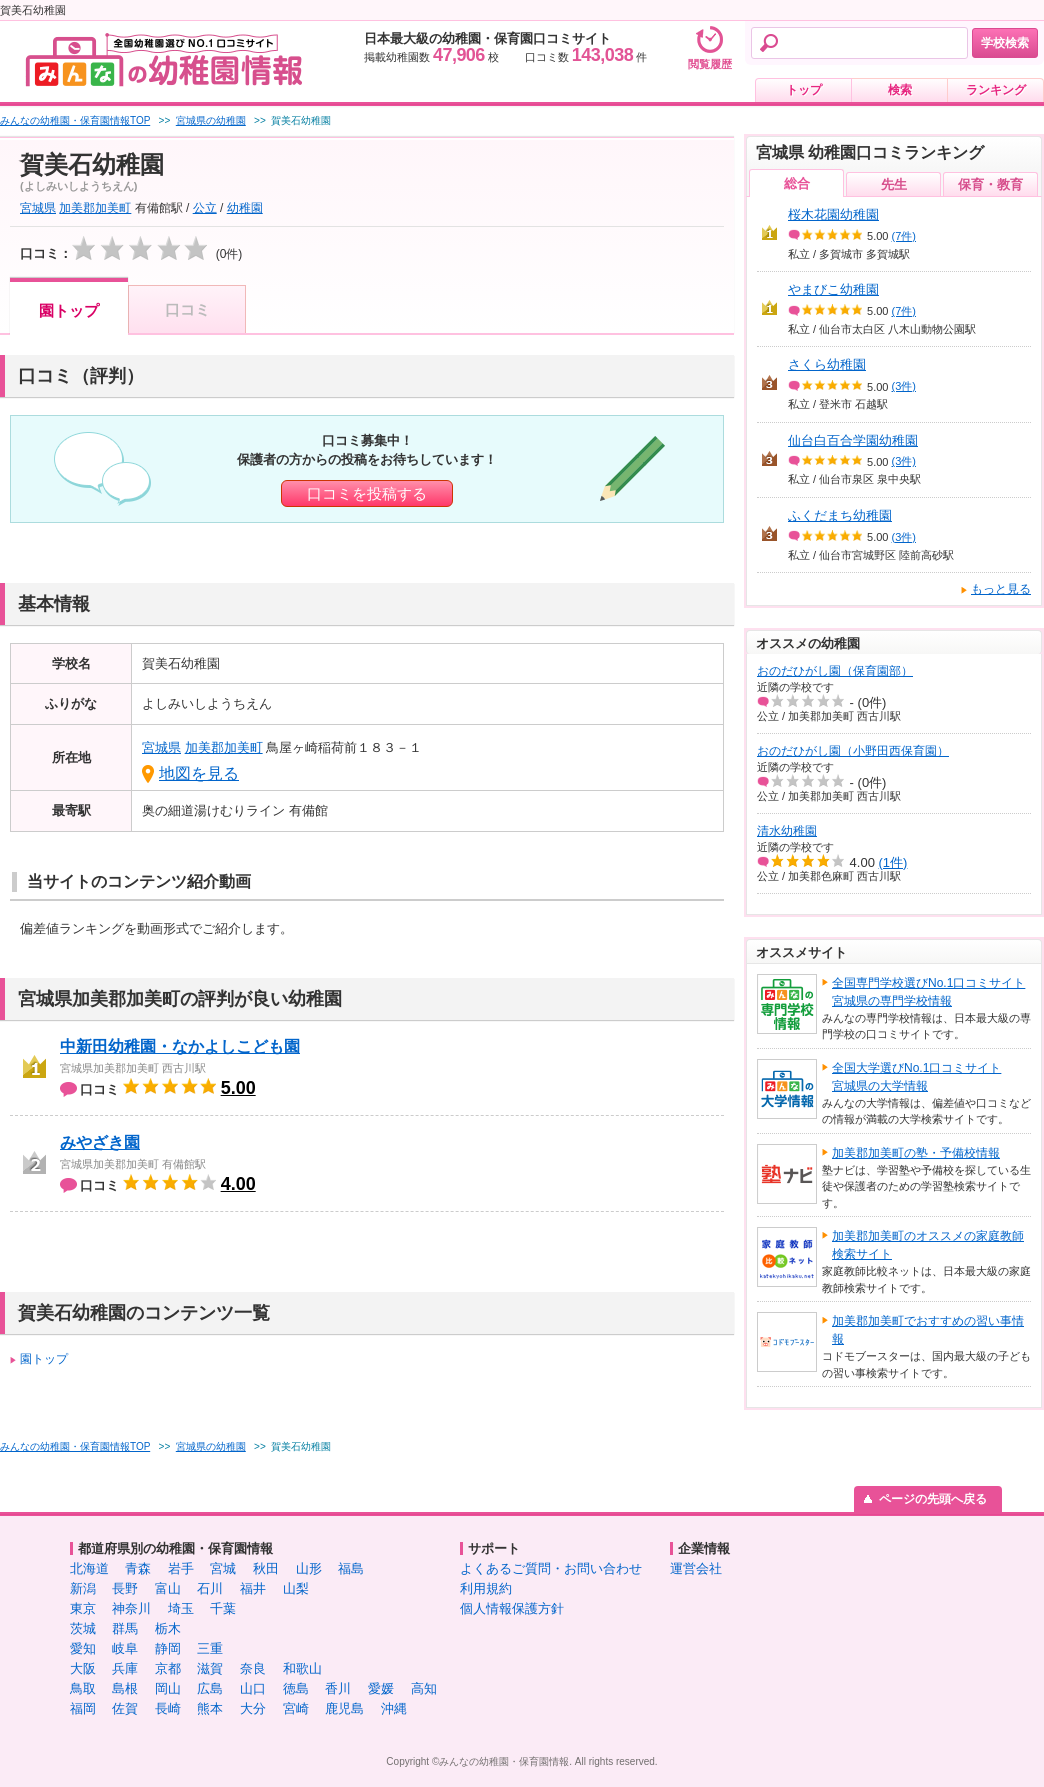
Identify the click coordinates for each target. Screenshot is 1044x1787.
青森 (138, 1568)
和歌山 (302, 1668)
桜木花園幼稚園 (833, 214)
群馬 (125, 1628)
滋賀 (210, 1668)
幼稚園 (245, 208)
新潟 (83, 1588)
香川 (338, 1688)
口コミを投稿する (367, 493)
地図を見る (199, 773)
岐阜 (125, 1648)
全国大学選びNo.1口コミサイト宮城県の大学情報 (916, 1077)
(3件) (904, 386)
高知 (424, 1688)
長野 (125, 1588)
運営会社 (696, 1568)
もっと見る (1001, 589)
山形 (309, 1568)
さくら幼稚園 (827, 364)
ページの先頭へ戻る (933, 1499)
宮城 (223, 1568)
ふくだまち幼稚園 (840, 515)
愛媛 (381, 1688)
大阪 (83, 1668)
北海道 (89, 1568)
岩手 (181, 1568)
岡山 (168, 1688)
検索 (900, 90)
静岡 (168, 1648)
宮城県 (38, 208)
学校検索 (1005, 43)
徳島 (296, 1688)
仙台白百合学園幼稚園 (853, 440)
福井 (253, 1588)
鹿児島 (344, 1708)
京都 (168, 1668)
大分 (253, 1708)
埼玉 (181, 1608)
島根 (125, 1688)
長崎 (168, 1708)
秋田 (266, 1568)
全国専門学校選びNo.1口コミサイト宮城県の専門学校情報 (928, 992)
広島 (210, 1688)
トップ (804, 90)
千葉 (223, 1608)
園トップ (69, 310)
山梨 (296, 1588)
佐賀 (125, 1708)
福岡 (83, 1708)
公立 (205, 208)
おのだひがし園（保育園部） (835, 671)
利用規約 (486, 1588)
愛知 (83, 1648)
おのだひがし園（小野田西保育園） (853, 751)
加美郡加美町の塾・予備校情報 (916, 1153)
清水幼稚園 (787, 831)
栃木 (168, 1628)
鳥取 (83, 1688)
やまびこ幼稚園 (833, 289)
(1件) (893, 862)
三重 (210, 1648)
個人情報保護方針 (512, 1608)
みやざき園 (100, 1142)
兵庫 (125, 1668)
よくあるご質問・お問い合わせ (551, 1568)
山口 (253, 1688)
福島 (351, 1568)
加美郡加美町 (95, 208)
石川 (210, 1588)
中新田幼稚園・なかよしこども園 (180, 1046)
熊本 (210, 1708)
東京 (83, 1608)
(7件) (904, 236)
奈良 (253, 1668)
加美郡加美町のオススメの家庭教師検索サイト (928, 1245)
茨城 (83, 1628)
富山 (168, 1588)
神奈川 (131, 1608)
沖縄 (394, 1708)
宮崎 (296, 1708)
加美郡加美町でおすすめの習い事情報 (928, 1330)
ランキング (996, 90)
